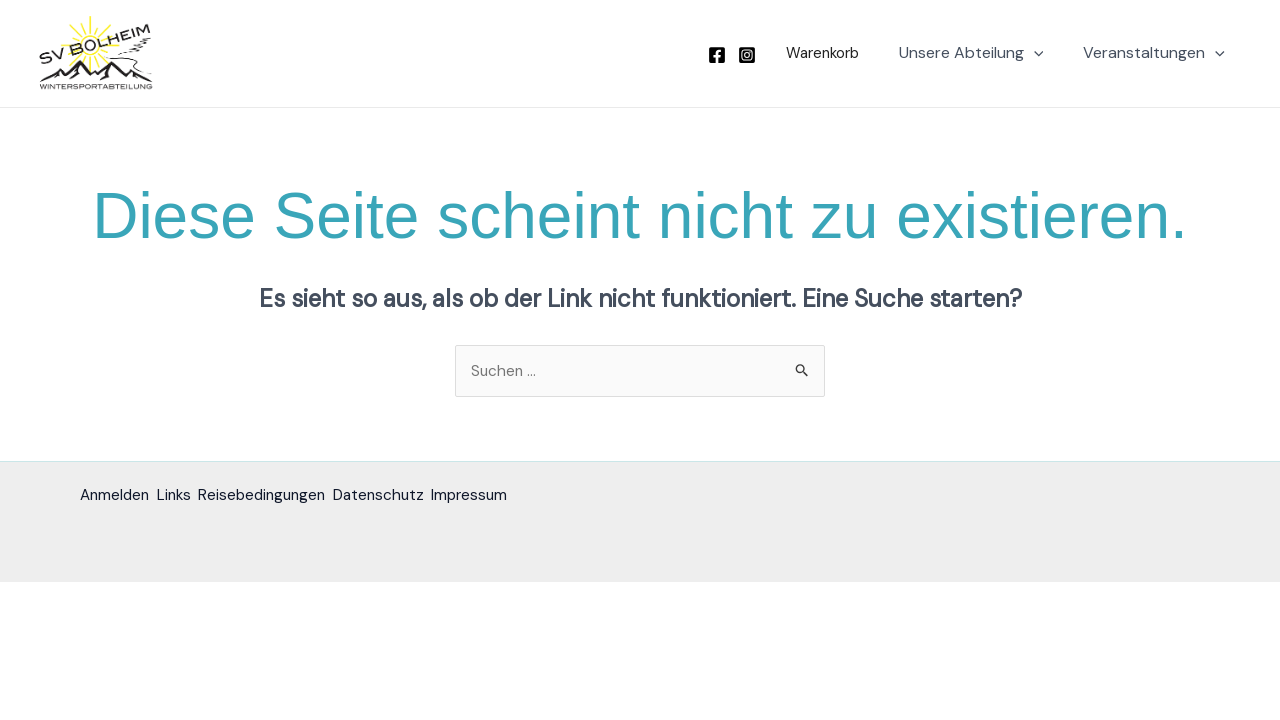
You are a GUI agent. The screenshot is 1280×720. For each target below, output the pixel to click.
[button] (833, 53)
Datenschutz (414, 496)
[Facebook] (733, 55)
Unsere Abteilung (983, 53)
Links (186, 496)
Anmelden (116, 496)
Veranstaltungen (1158, 53)
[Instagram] (763, 55)
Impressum (516, 496)
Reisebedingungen (285, 496)
